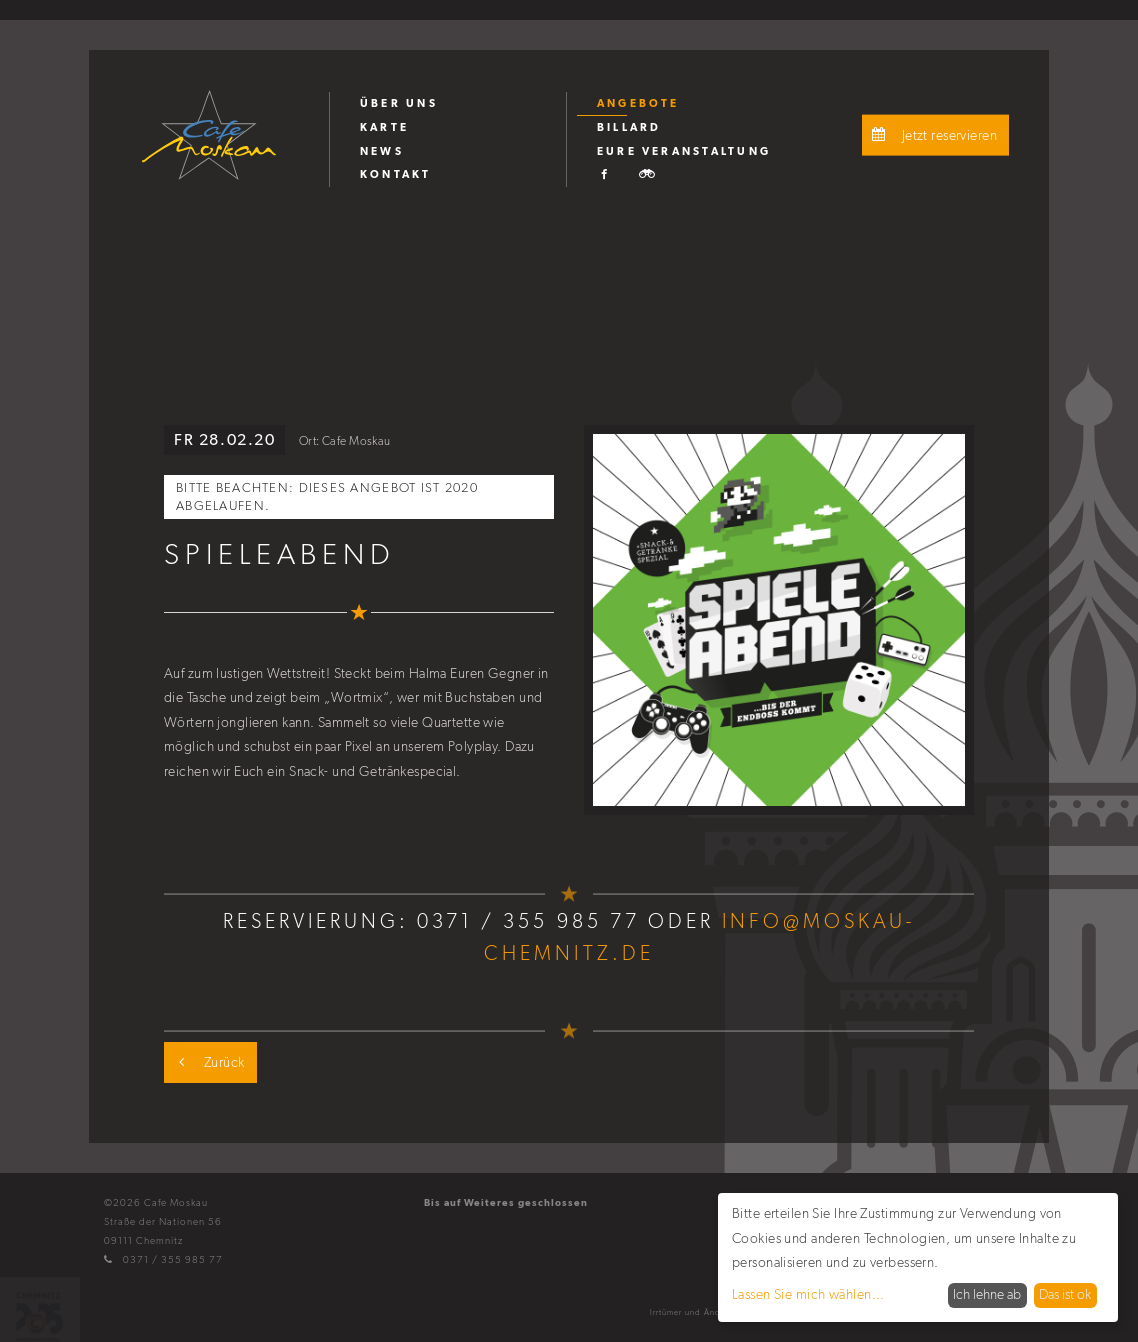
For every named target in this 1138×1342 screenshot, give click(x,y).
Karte (384, 127)
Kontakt (396, 174)
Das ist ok (1065, 1294)
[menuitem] (447, 104)
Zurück (207, 1062)
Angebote (638, 103)
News (382, 151)
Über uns (399, 103)
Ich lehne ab (987, 1294)
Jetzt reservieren (932, 135)
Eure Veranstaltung (684, 151)
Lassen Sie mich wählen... (808, 1294)
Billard (629, 127)
